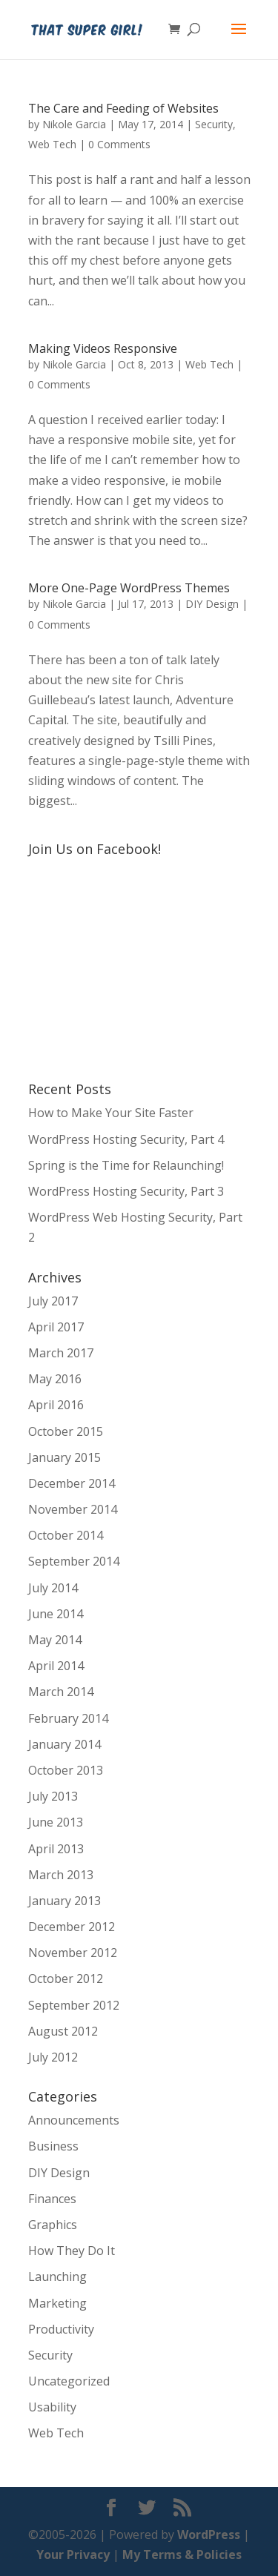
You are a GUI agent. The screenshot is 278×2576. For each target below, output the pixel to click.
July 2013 (53, 1796)
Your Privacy (73, 2554)
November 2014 (72, 1509)
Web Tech (52, 144)
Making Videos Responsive (102, 348)
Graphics (52, 2224)
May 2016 (55, 1379)
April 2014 (56, 1666)
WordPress (208, 2534)
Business (53, 2146)
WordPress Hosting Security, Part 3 (126, 1191)
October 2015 (65, 1431)
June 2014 (55, 1614)
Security (214, 124)
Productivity (61, 2329)
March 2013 (60, 1875)
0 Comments (119, 144)
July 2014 (53, 1588)
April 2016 (56, 1405)
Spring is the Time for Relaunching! (126, 1165)
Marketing (57, 2303)
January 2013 (64, 1901)
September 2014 (73, 1561)
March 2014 (60, 1691)
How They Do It (71, 2250)
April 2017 (56, 1327)
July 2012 (53, 2057)
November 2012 (72, 1952)
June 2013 (55, 1822)
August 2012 (63, 2031)
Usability (52, 2407)
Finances (52, 2199)
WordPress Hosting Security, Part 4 (126, 1139)
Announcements (73, 2120)
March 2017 (60, 1353)
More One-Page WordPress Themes (129, 588)
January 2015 (64, 1457)
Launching (57, 2276)
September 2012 (73, 2005)
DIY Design (212, 604)
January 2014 (64, 1744)
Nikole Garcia (74, 124)
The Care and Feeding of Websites (123, 108)
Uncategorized (69, 2381)
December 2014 (71, 1483)
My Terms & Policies (182, 2554)
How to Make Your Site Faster (110, 1113)
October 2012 (65, 1978)
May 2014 (55, 1640)
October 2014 (65, 1535)
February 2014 (68, 1718)
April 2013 (56, 1849)
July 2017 (53, 1301)
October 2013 (65, 1770)
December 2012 (71, 1926)
